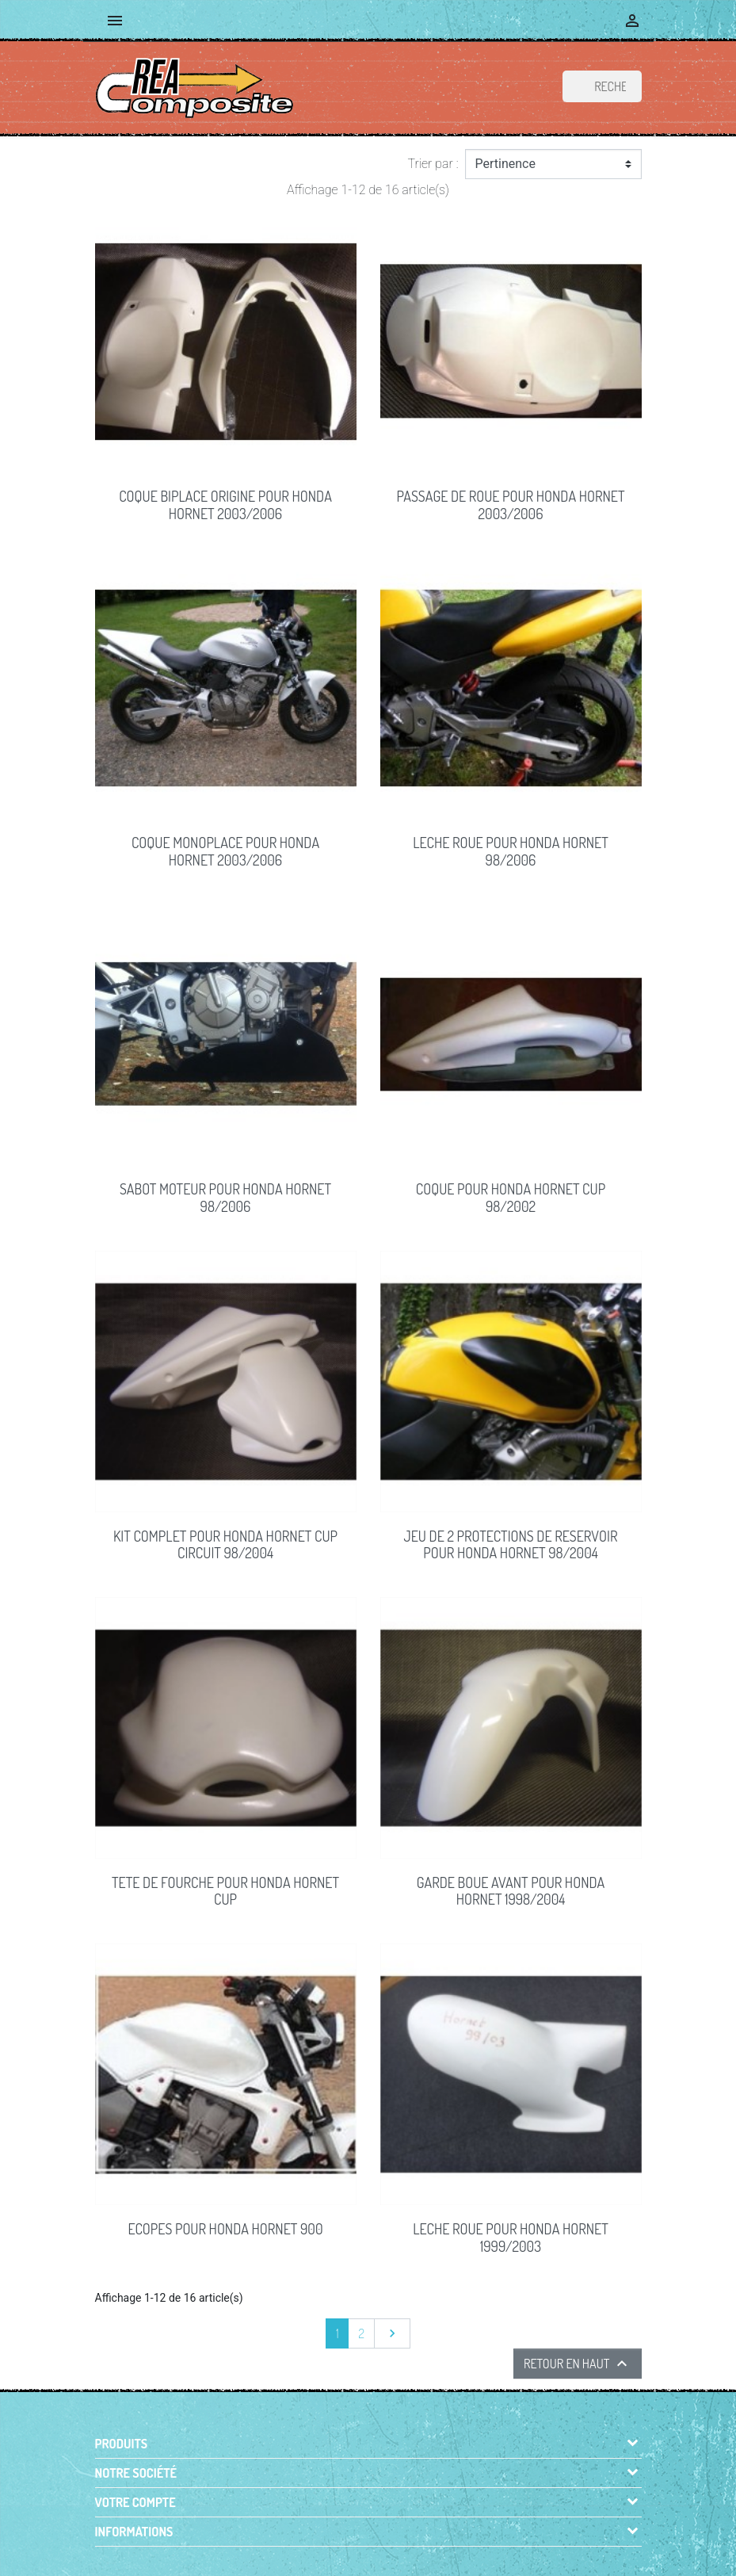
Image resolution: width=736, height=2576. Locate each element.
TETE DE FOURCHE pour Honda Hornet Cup (225, 1891)
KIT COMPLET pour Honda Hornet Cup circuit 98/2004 (225, 1544)
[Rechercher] (601, 86)
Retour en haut (577, 2363)
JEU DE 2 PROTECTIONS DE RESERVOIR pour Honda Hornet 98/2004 (511, 1544)
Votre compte (135, 2502)
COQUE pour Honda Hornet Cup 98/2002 (510, 1197)
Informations (134, 2532)
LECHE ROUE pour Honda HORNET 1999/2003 (510, 2237)
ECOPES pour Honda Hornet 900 (225, 2229)
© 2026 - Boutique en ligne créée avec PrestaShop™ (371, 2555)
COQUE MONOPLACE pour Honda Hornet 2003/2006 (225, 851)
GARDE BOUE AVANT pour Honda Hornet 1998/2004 (510, 1891)
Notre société (136, 2473)
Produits (121, 2444)
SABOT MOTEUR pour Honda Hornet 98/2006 (225, 1197)
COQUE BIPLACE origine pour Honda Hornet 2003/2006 (225, 504)
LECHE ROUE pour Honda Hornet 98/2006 (510, 851)
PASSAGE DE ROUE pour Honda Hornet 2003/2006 (511, 504)
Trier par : (432, 163)
